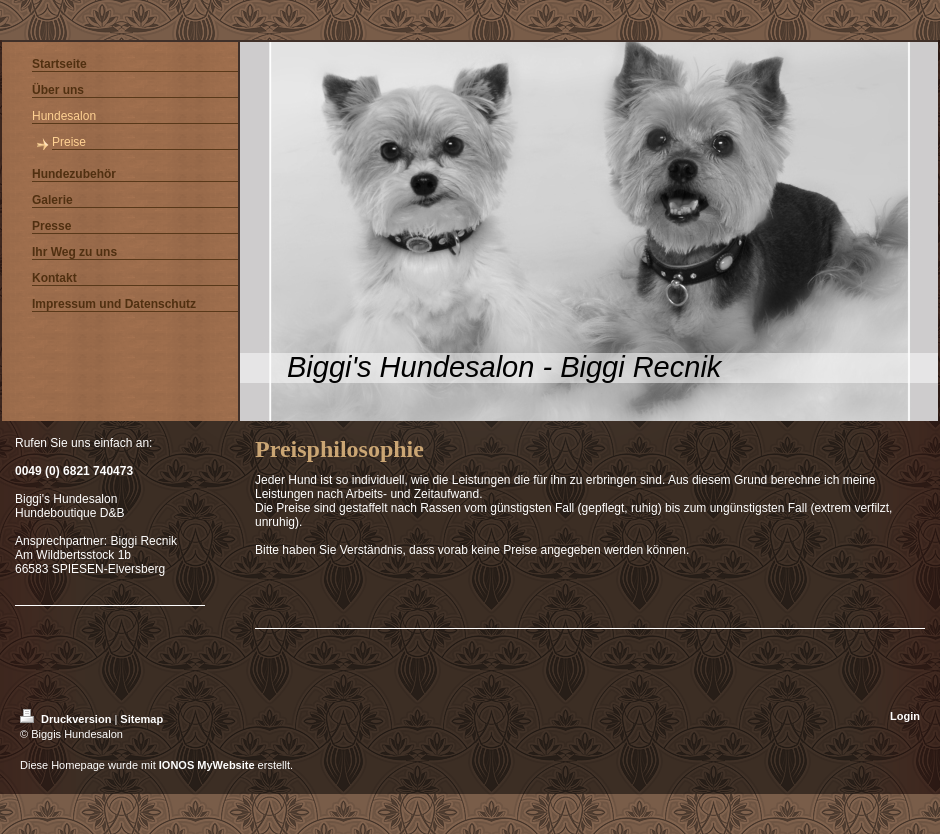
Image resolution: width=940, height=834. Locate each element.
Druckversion (67, 719)
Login (905, 716)
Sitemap (141, 719)
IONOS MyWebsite (207, 765)
